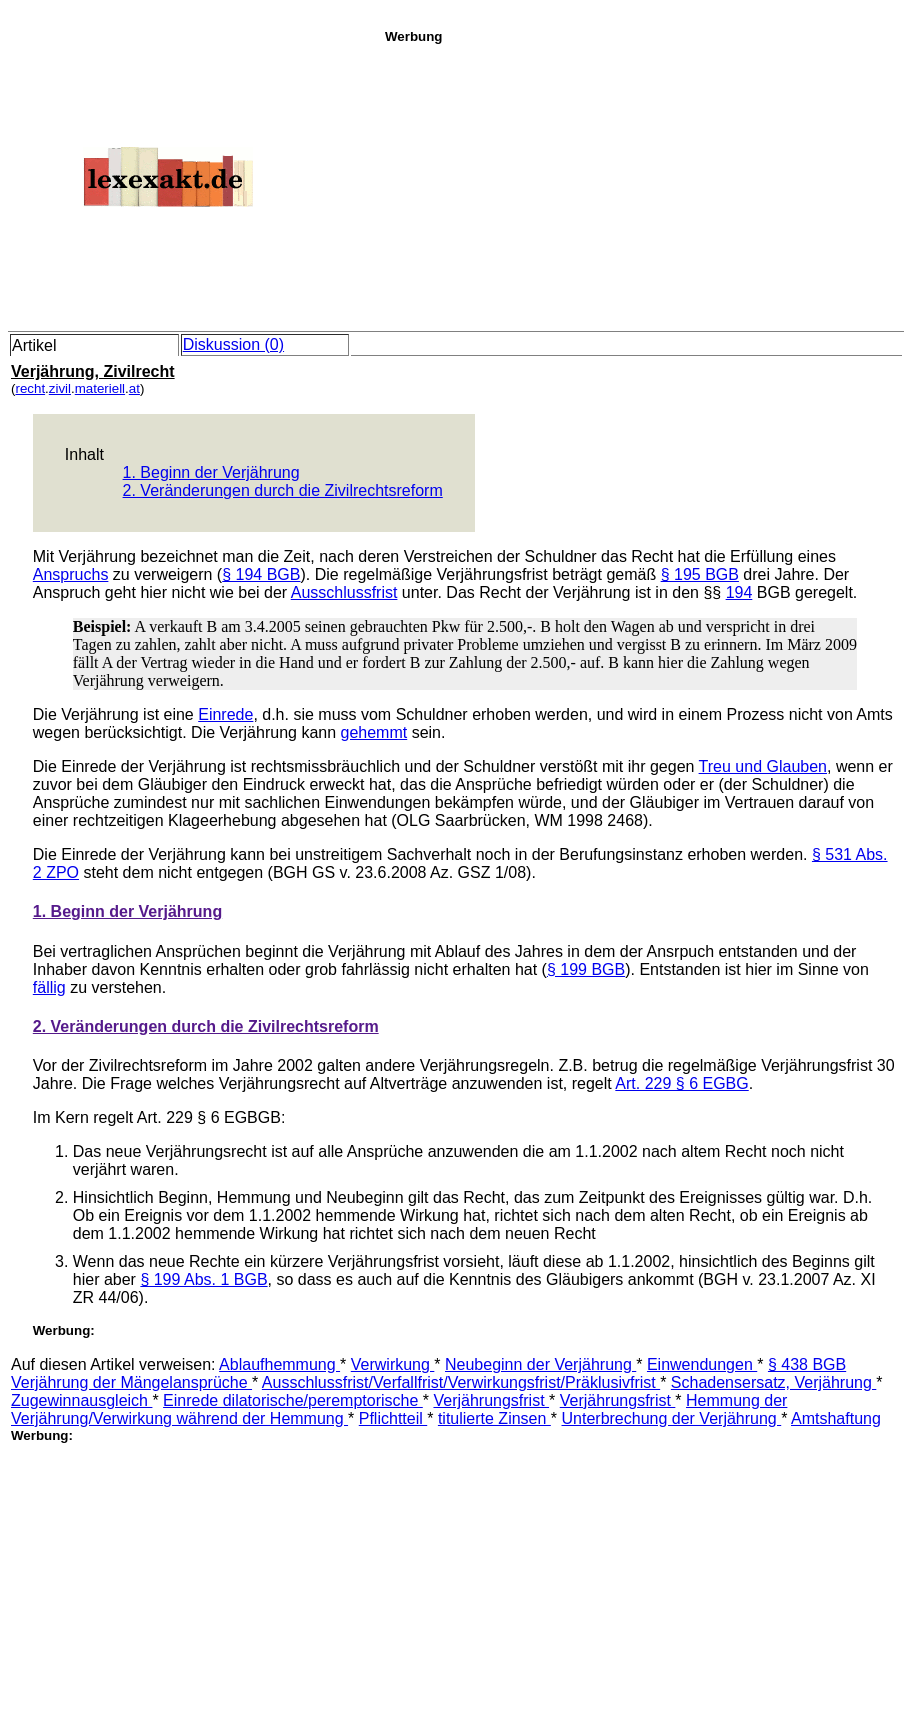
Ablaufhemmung (279, 1364)
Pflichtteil (393, 1418)
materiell (100, 388)
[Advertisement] (643, 184)
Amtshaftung (836, 1418)
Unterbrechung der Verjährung (672, 1418)
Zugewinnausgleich (81, 1400)
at (134, 388)
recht (30, 388)
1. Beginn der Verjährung (211, 472)
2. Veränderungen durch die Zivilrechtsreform (283, 490)
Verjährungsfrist (491, 1400)
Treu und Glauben (763, 766)
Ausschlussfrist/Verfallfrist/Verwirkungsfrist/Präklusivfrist (461, 1382)
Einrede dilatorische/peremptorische (293, 1400)
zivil (60, 388)
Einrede (225, 714)
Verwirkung (393, 1364)
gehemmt (374, 732)
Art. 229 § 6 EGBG (681, 1083)
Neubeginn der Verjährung (540, 1364)
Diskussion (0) (233, 344)
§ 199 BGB (586, 969)
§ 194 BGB (261, 574)
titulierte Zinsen (494, 1418)
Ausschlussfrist (344, 592)
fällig (49, 987)
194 (739, 592)
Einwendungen (702, 1364)
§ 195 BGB (700, 574)
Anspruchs (71, 574)
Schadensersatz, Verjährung (773, 1382)
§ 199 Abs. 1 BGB (203, 1279)
